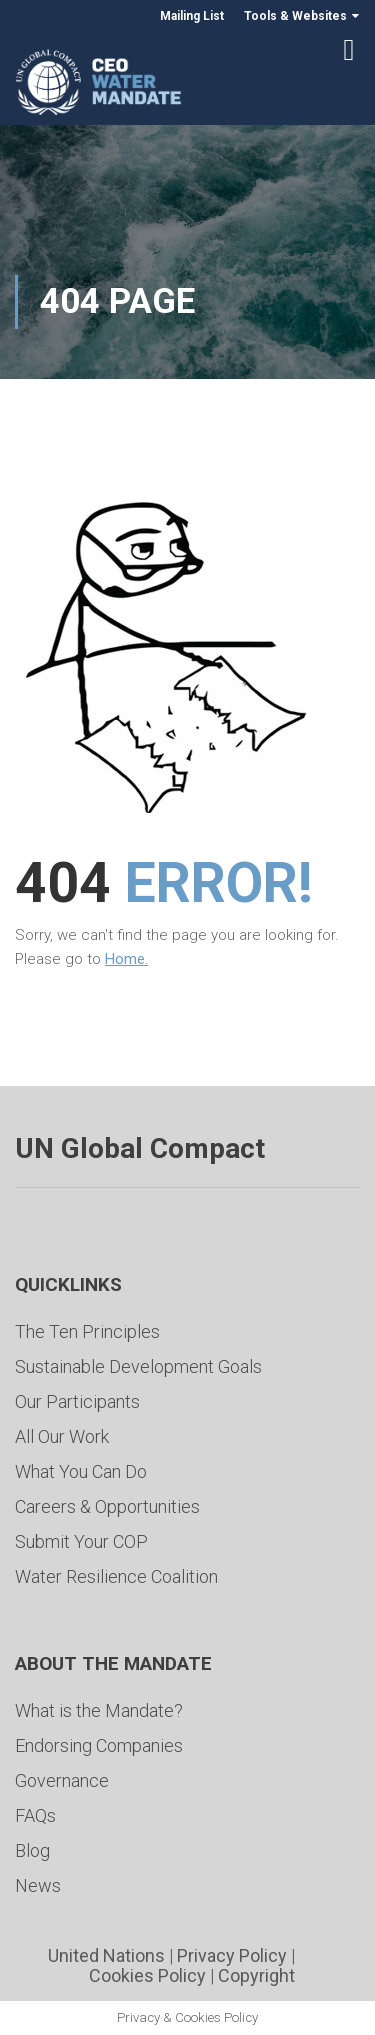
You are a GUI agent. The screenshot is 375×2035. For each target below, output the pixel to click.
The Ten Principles (87, 1331)
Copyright (256, 1975)
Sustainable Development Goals (138, 1366)
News (38, 1885)
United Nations (106, 1955)
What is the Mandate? (99, 1710)
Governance (62, 1780)
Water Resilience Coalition (116, 1576)
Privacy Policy (232, 1955)
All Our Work (62, 1436)
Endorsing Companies (99, 1745)
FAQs (35, 1815)
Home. (126, 959)
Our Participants (77, 1401)
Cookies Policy (147, 1975)
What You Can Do (81, 1471)
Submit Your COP (81, 1541)
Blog (32, 1850)
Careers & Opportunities (107, 1506)
